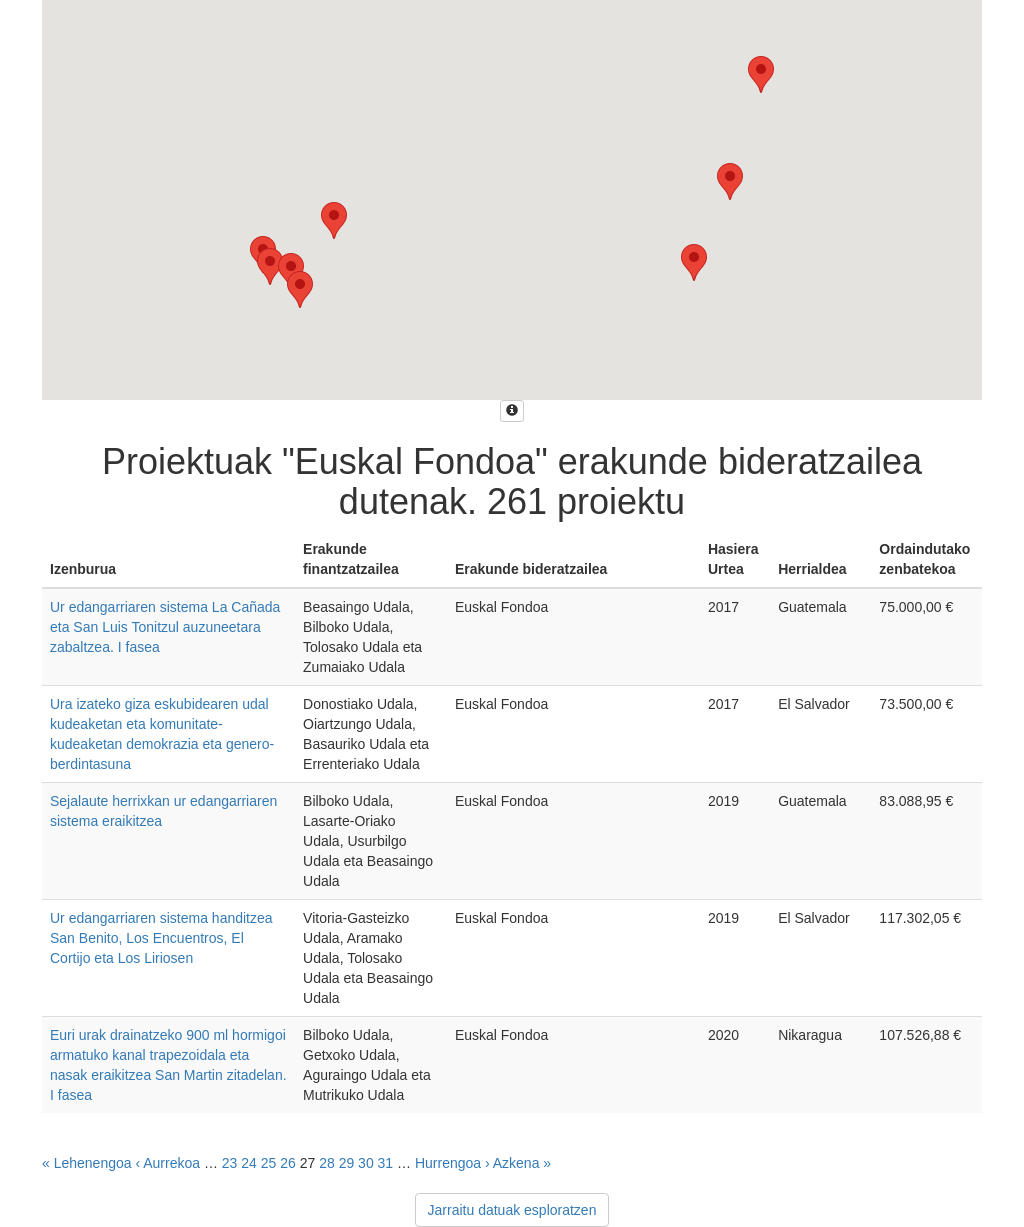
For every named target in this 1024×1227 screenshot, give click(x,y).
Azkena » (522, 1163)
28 (327, 1163)
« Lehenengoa (87, 1163)
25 (269, 1163)
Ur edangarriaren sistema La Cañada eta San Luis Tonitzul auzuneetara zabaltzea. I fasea (165, 627)
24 (249, 1163)
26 (288, 1163)
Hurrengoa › (452, 1163)
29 (347, 1163)
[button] (300, 289)
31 (386, 1163)
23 (230, 1163)
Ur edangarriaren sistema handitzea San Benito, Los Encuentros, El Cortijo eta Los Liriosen (161, 938)
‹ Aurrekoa (167, 1163)
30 (366, 1163)
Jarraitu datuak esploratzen (512, 1210)
